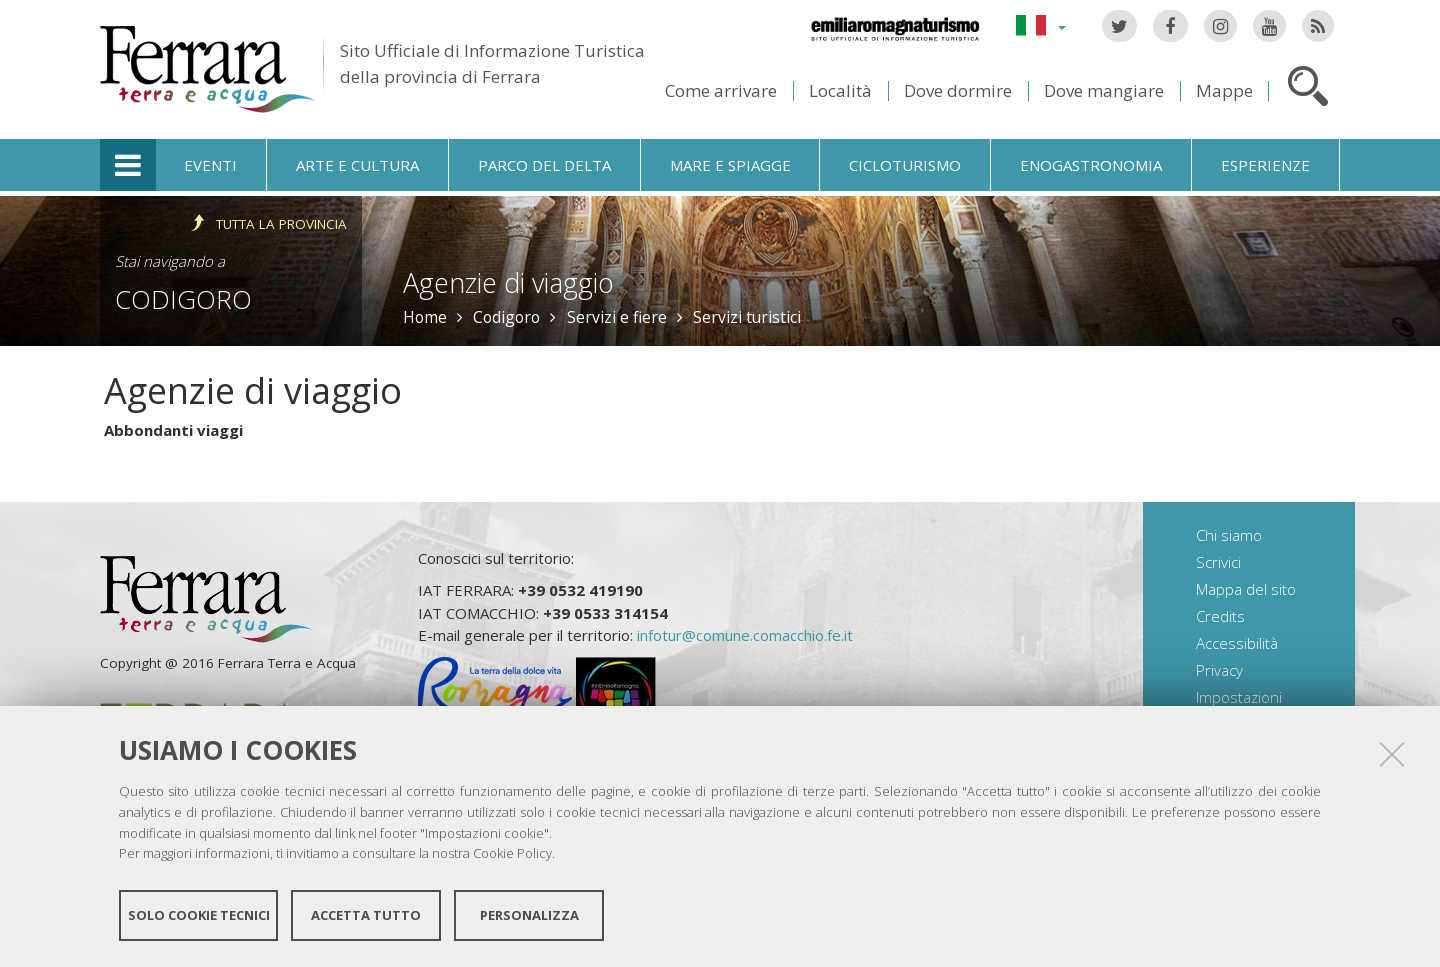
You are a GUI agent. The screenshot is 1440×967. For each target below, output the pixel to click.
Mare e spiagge (730, 165)
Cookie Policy (512, 853)
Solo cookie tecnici (199, 915)
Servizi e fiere (617, 317)
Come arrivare (721, 90)
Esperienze (1265, 165)
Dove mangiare (1104, 90)
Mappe (1224, 90)
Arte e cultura (357, 165)
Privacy (1219, 670)
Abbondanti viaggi (173, 430)
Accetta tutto (366, 915)
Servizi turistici (747, 317)
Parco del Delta (544, 165)
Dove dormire (958, 90)
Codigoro (183, 299)
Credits (1220, 616)
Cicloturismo (905, 165)
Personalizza (529, 915)
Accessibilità (1237, 643)
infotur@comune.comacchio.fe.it (745, 635)
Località (840, 90)
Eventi (210, 165)
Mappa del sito (1246, 589)
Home (425, 317)
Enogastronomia (1091, 165)
